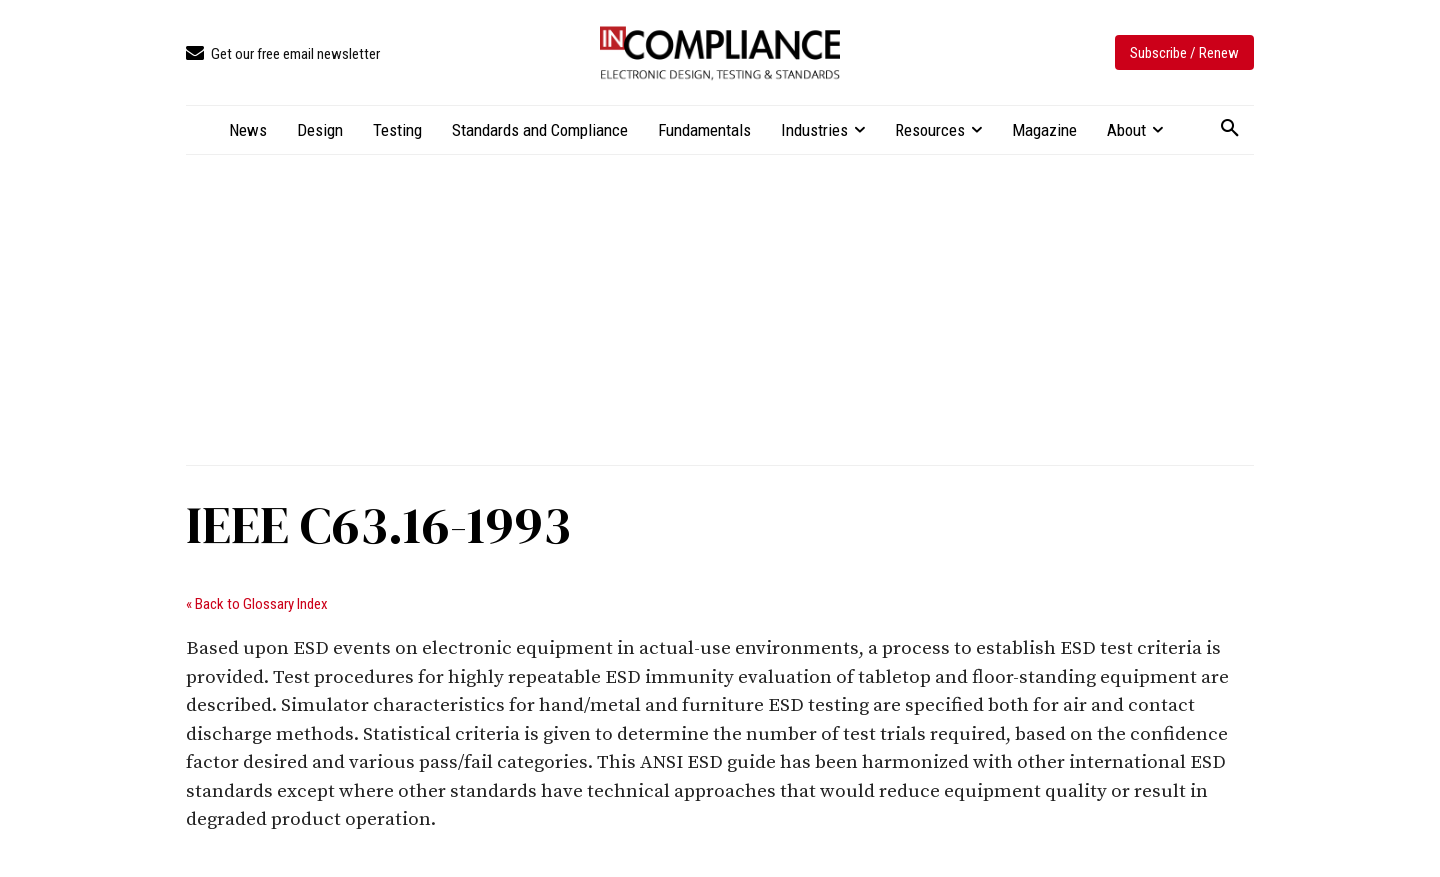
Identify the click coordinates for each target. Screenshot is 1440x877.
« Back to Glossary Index (257, 604)
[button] (1230, 129)
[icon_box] (283, 54)
